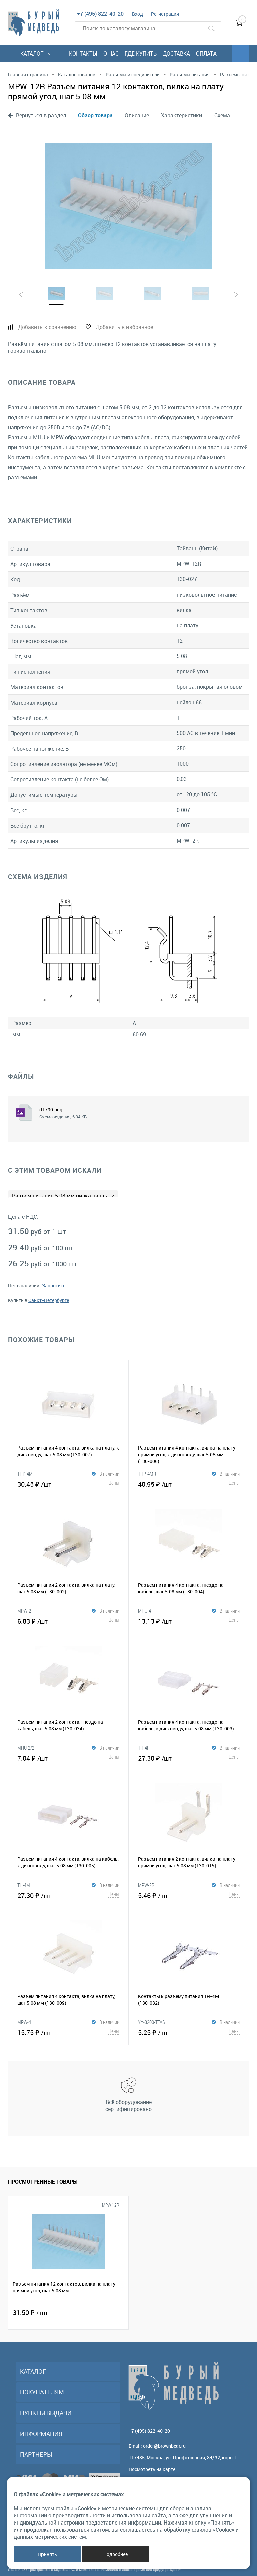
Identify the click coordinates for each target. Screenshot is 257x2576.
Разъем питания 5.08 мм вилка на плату (63, 1196)
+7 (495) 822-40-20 (100, 13)
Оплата (206, 53)
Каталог (35, 53)
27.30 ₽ (189, 1757)
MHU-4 (144, 1611)
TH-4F (143, 1748)
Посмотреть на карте (151, 2469)
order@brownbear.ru (164, 2446)
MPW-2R (146, 1885)
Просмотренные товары (43, 2182)
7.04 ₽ (68, 1757)
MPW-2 (24, 1611)
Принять (47, 2554)
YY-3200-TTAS (151, 2022)
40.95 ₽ (189, 1483)
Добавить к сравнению (47, 327)
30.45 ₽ (68, 1483)
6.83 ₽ (68, 1620)
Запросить (54, 1286)
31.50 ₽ (30, 2312)
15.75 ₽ (68, 2032)
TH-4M (23, 1885)
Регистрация (165, 14)
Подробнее (115, 2554)
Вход (137, 14)
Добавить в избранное (124, 327)
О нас (111, 53)
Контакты (83, 53)
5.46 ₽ (189, 1895)
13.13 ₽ (189, 1620)
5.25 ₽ (189, 2032)
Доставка (176, 53)
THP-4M (25, 1474)
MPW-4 (24, 2022)
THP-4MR (147, 1474)
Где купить (141, 53)
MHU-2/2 (25, 1748)
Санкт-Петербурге (48, 1300)
